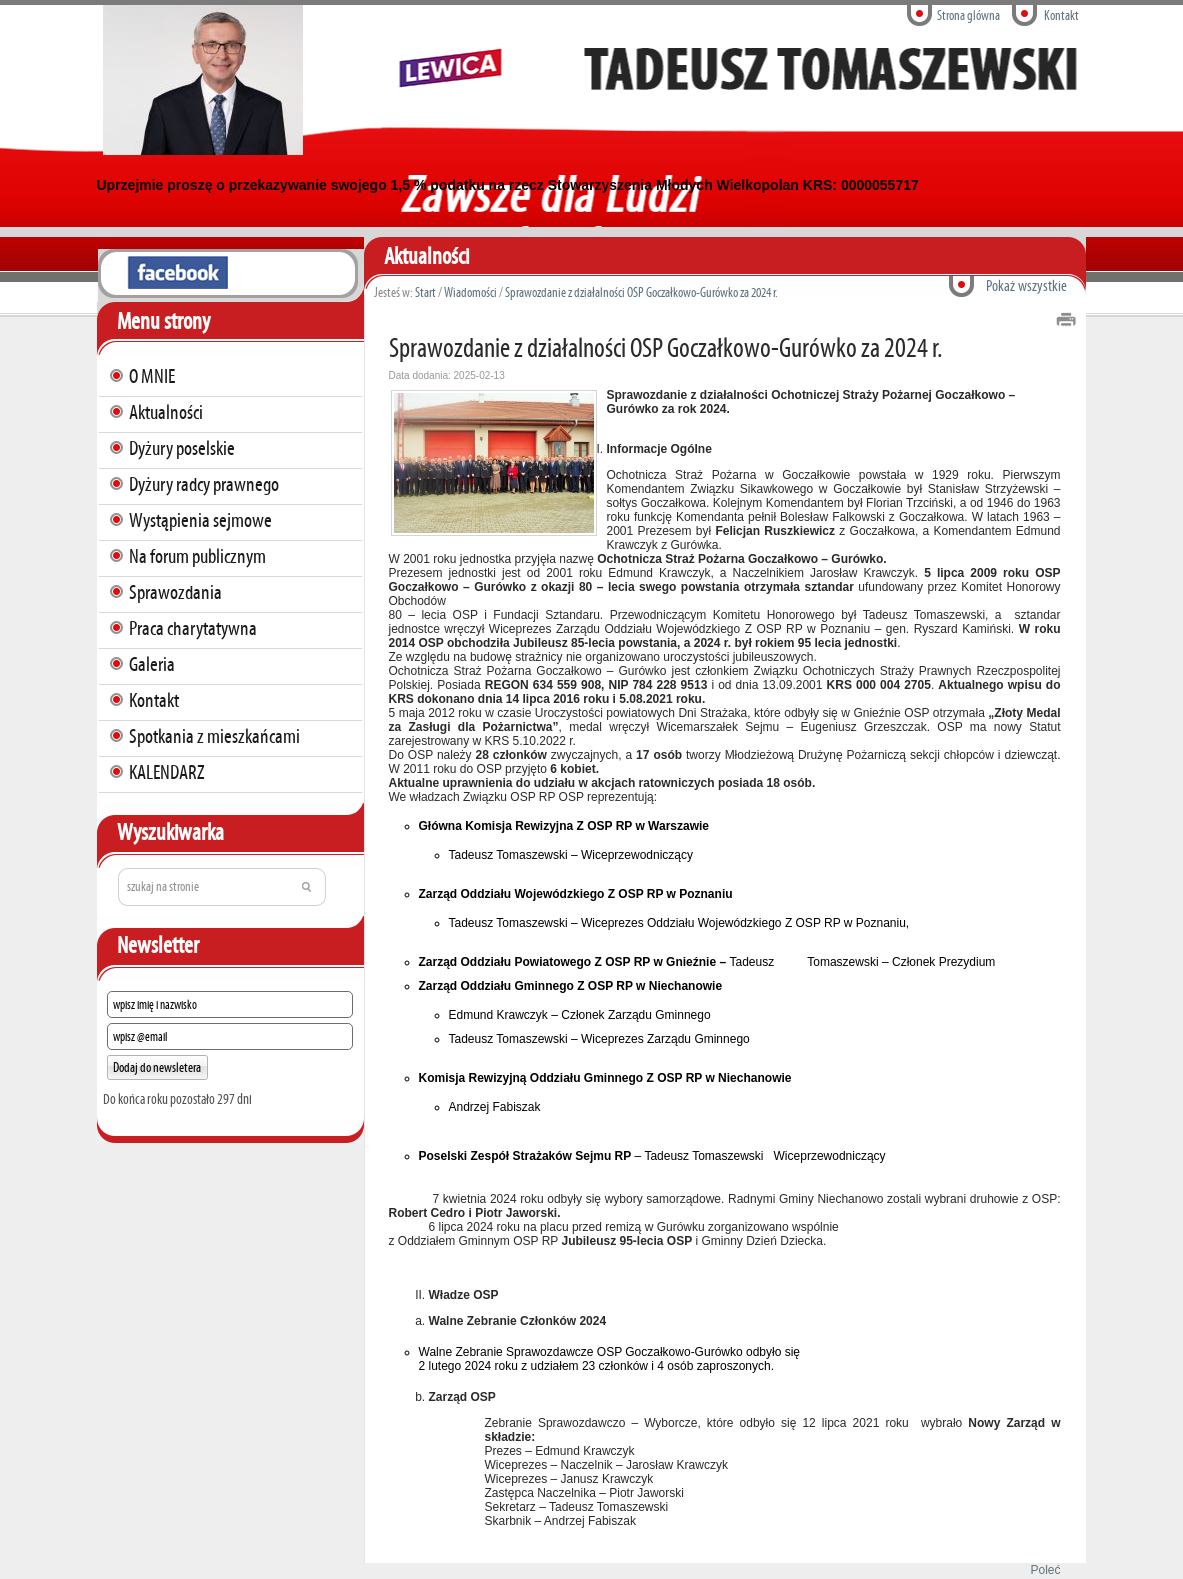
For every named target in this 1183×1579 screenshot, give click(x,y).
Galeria (152, 664)
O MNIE (152, 376)
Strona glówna (968, 15)
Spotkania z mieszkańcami (214, 736)
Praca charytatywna (193, 628)
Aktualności (166, 412)
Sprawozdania (175, 592)
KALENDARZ (167, 772)
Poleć (1042, 1570)
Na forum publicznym (197, 556)
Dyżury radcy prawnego (204, 484)
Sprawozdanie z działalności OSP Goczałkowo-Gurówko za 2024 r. (641, 292)
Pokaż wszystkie (1026, 285)
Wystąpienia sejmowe (200, 520)
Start (425, 292)
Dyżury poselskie (182, 448)
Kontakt (1061, 15)
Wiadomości (470, 292)
